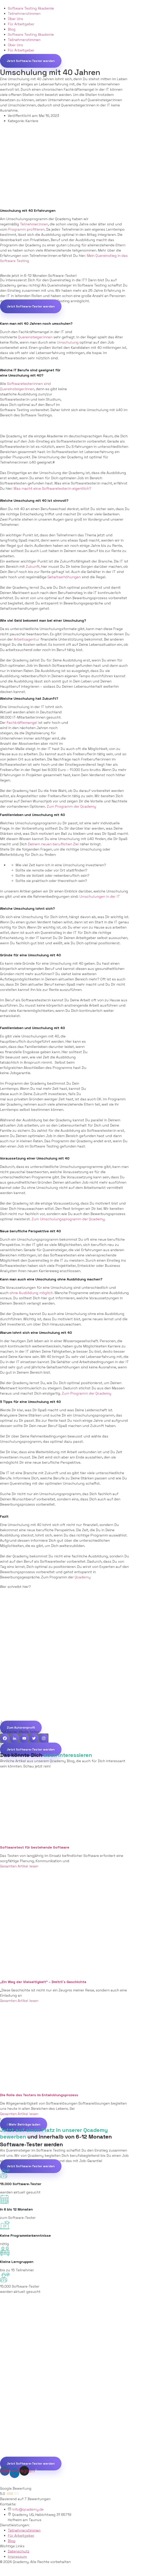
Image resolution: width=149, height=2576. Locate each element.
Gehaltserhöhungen (64, 577)
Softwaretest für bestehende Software (34, 1847)
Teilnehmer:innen (34, 224)
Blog (12, 29)
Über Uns (15, 18)
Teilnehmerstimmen (24, 13)
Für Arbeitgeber (21, 24)
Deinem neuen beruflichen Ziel (53, 844)
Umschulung (68, 342)
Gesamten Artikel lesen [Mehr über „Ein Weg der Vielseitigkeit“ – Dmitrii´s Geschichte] (21, 2000)
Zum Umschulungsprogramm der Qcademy (68, 1219)
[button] (23, 2124)
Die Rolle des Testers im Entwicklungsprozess (39, 2095)
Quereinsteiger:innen (35, 337)
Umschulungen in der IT (99, 896)
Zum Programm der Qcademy (71, 806)
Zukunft (33, 566)
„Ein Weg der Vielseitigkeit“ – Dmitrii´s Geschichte (43, 1982)
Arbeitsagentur (26, 639)
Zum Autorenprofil (21, 1727)
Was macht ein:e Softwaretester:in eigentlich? (52, 488)
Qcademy (83, 1577)
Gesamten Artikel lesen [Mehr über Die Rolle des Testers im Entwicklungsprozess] (21, 2114)
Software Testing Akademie (31, 8)
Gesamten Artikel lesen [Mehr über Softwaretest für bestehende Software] (21, 1866)
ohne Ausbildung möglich (31, 1293)
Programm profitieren (26, 229)
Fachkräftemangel (22, 722)
